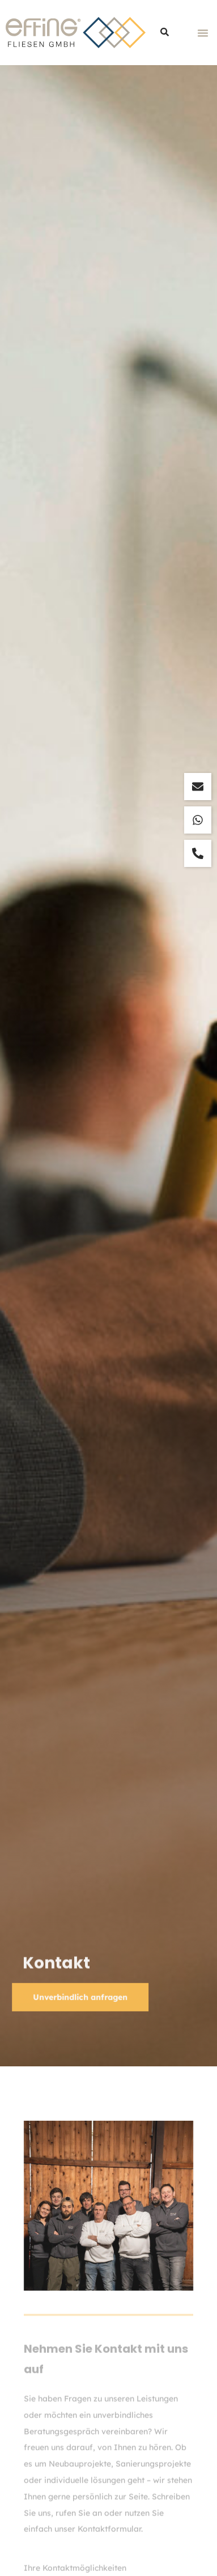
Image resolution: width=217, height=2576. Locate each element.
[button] (202, 32)
